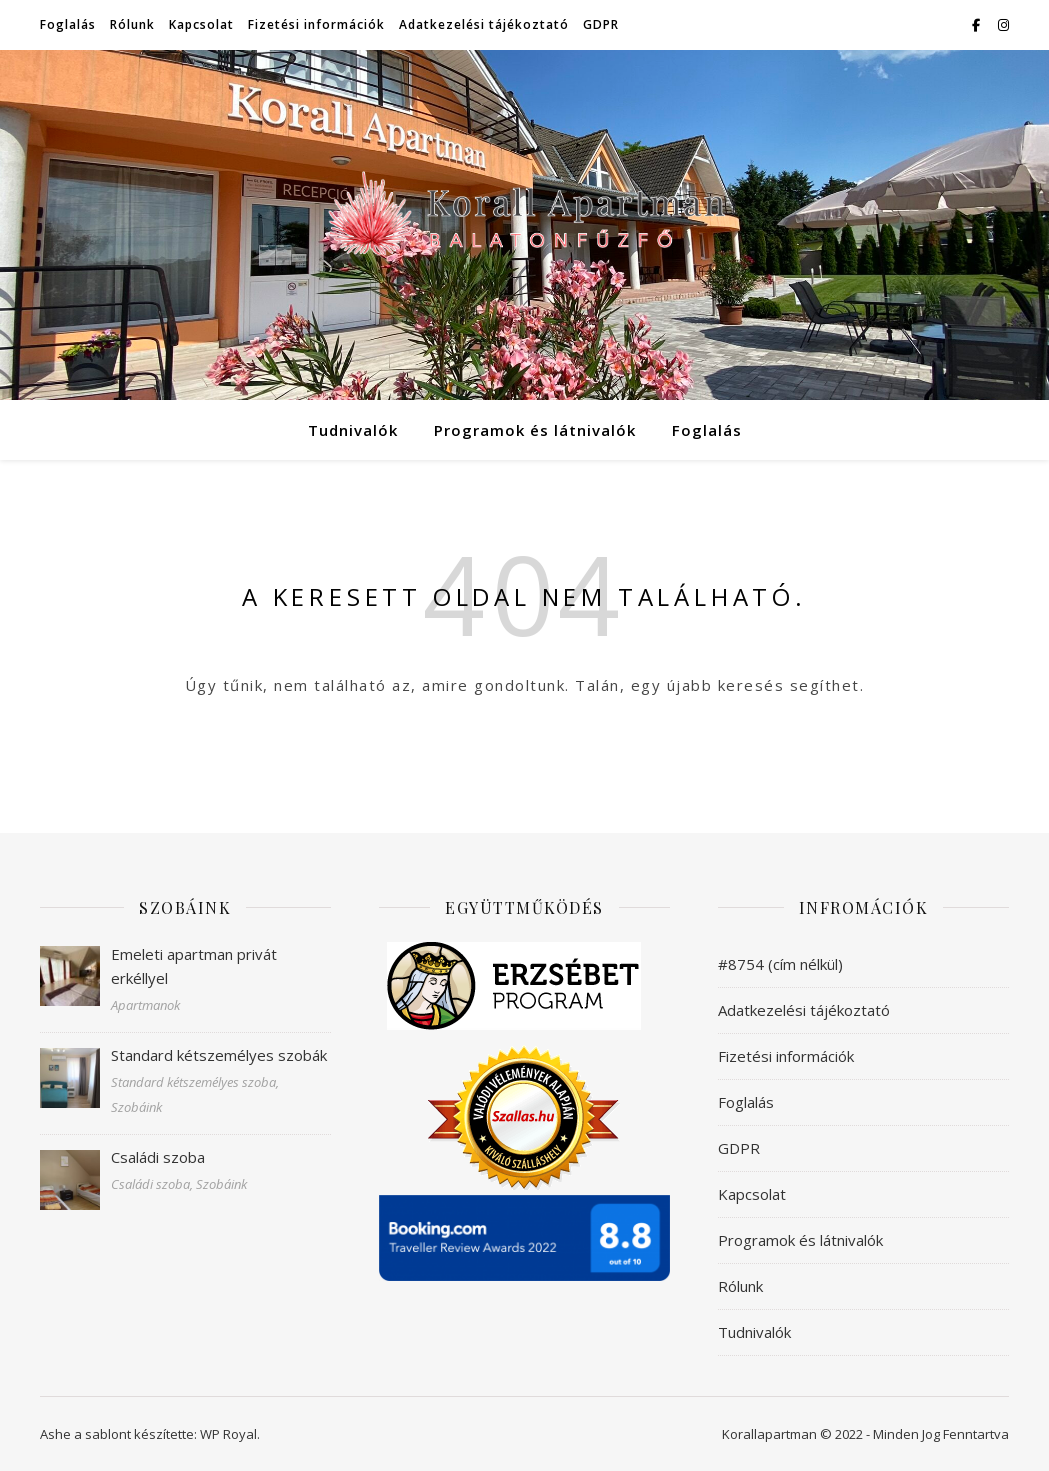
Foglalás (68, 24)
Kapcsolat (201, 24)
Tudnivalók (353, 430)
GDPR (601, 24)
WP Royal (228, 1434)
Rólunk (132, 24)
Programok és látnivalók (535, 430)
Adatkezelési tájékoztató (484, 24)
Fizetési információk (316, 24)
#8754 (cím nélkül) (780, 964)
